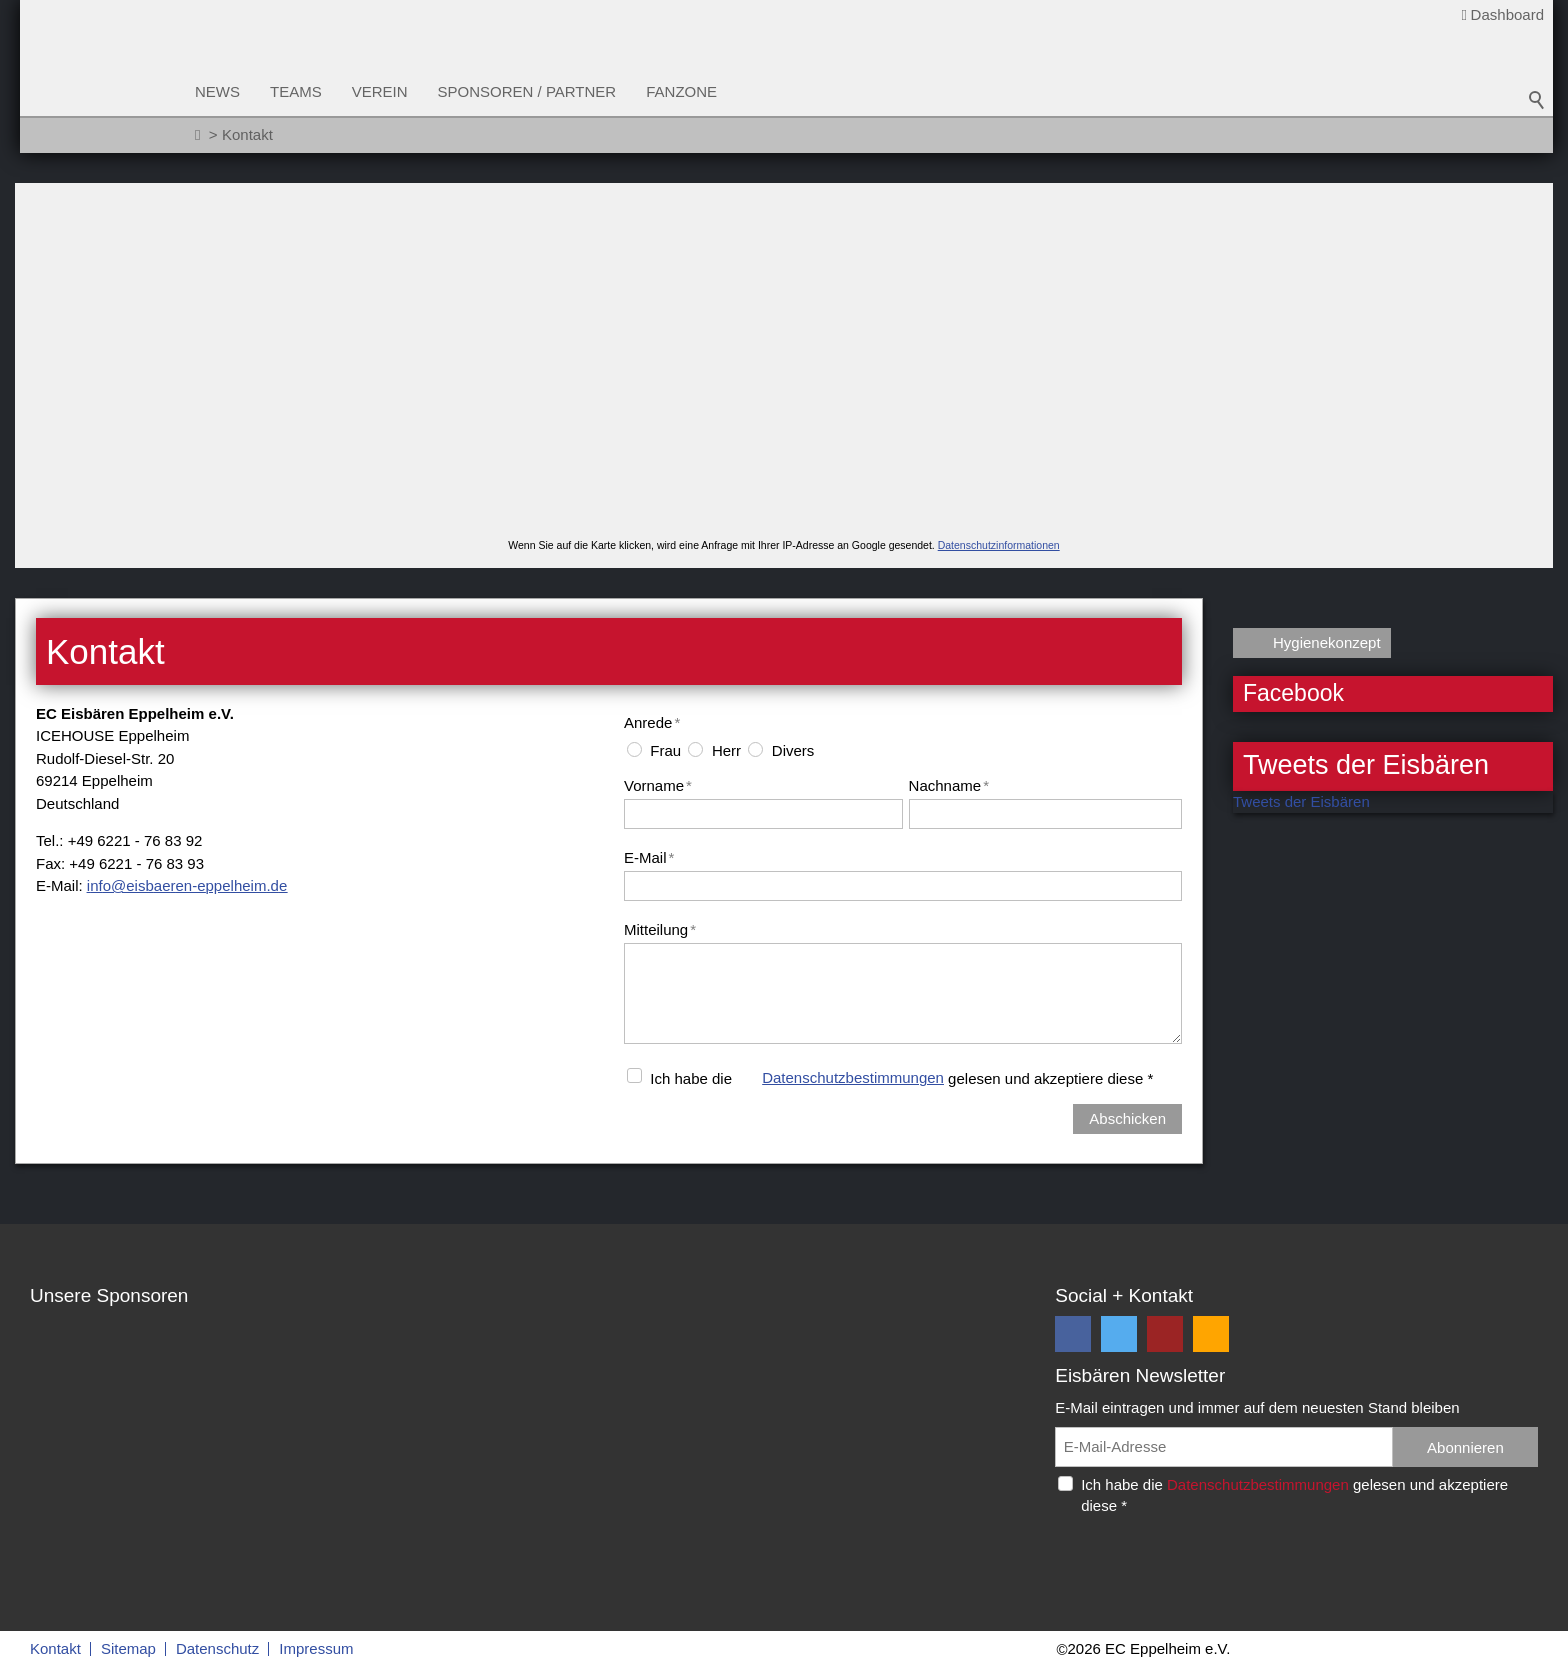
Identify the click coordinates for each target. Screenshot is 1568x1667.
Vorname (658, 785)
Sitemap (128, 1648)
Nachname (949, 785)
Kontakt (55, 1648)
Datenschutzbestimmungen (853, 1077)
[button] (1073, 1334)
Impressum (316, 1648)
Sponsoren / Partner (527, 91)
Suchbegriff (1537, 100)
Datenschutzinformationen (999, 545)
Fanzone (681, 91)
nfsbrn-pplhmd (187, 885)
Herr (726, 750)
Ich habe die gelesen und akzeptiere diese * (901, 1077)
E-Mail (649, 857)
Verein (380, 91)
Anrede (652, 722)
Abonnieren (1465, 1447)
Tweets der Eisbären (1301, 801)
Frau (665, 750)
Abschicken (1127, 1118)
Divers (793, 750)
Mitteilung (660, 929)
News (217, 91)
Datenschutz (217, 1648)
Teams (296, 91)
